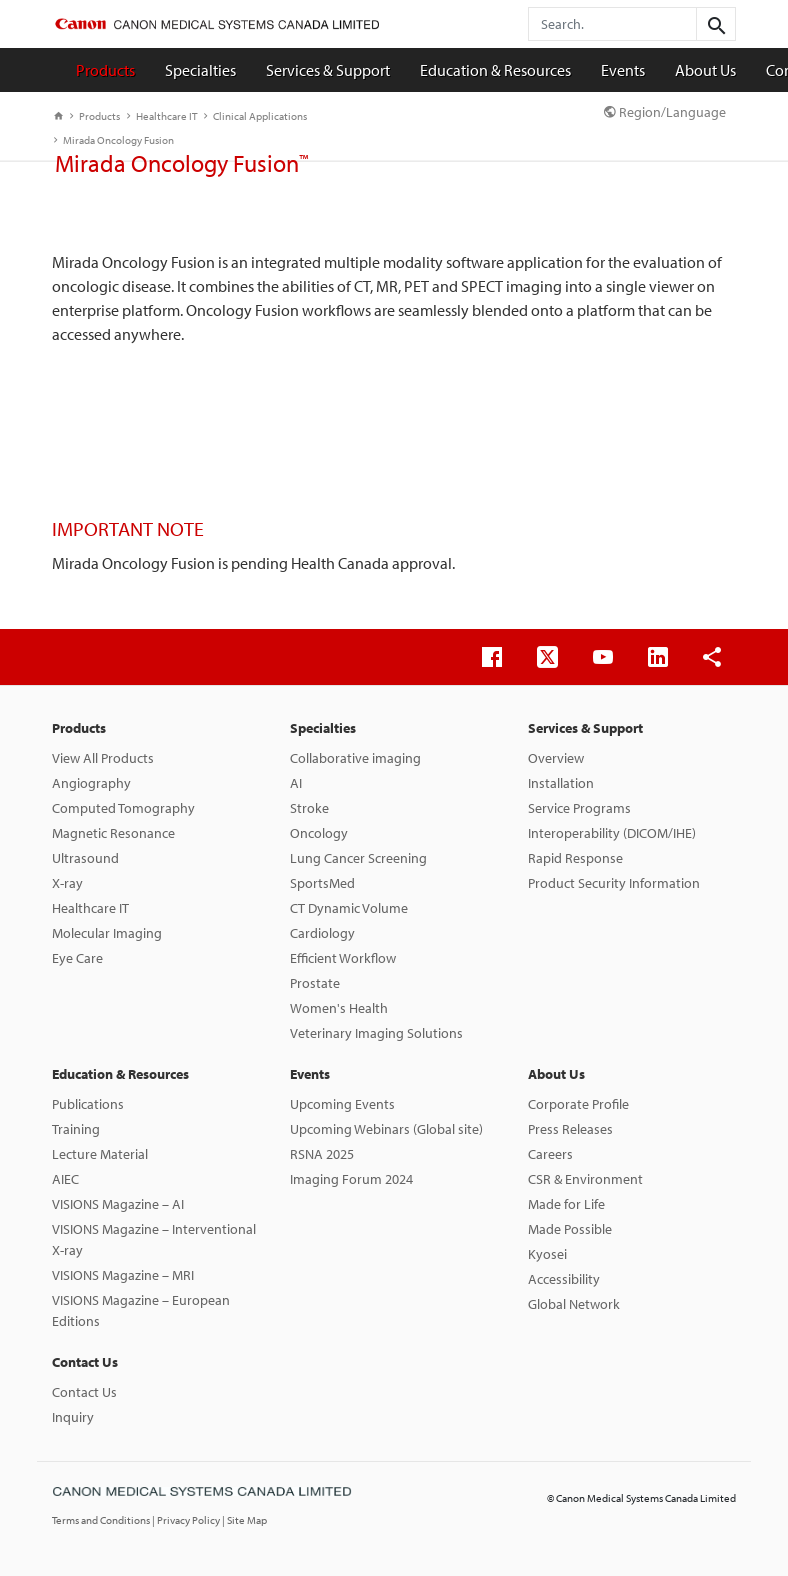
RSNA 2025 (322, 1154)
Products (105, 70)
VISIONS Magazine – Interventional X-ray (154, 1239)
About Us (705, 70)
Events (623, 70)
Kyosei (547, 1254)
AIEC (65, 1179)
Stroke (309, 808)
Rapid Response (575, 858)
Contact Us (85, 1362)
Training (76, 1129)
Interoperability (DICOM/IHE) (612, 833)
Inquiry (73, 1417)
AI (296, 783)
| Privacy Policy (187, 1520)
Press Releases (570, 1129)
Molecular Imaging (107, 933)
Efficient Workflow (343, 958)
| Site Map (244, 1520)
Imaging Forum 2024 (351, 1179)
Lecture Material (100, 1154)
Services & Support (328, 70)
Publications (88, 1104)
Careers (550, 1154)
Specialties (200, 70)
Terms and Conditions (102, 1520)
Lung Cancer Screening (358, 858)
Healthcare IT (162, 116)
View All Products (103, 758)
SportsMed (322, 883)
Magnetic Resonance (113, 833)
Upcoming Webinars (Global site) (386, 1129)
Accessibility (564, 1279)
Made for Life (566, 1204)
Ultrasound (85, 858)
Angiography (91, 783)
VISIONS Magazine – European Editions (141, 1310)
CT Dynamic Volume (349, 908)
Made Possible (570, 1229)
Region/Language (665, 112)
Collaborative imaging (355, 758)
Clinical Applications (255, 116)
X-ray (67, 883)
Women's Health (339, 1008)
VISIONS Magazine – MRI (123, 1275)
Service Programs (579, 808)
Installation (561, 783)
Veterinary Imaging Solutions (376, 1033)
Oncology (319, 833)
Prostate (315, 983)
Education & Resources (495, 70)
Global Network (574, 1304)
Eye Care (77, 958)
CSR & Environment (585, 1179)
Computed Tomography (123, 808)
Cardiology (322, 933)
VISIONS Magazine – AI (118, 1204)
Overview (556, 758)
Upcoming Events (342, 1104)
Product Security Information (614, 883)
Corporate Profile (578, 1104)
